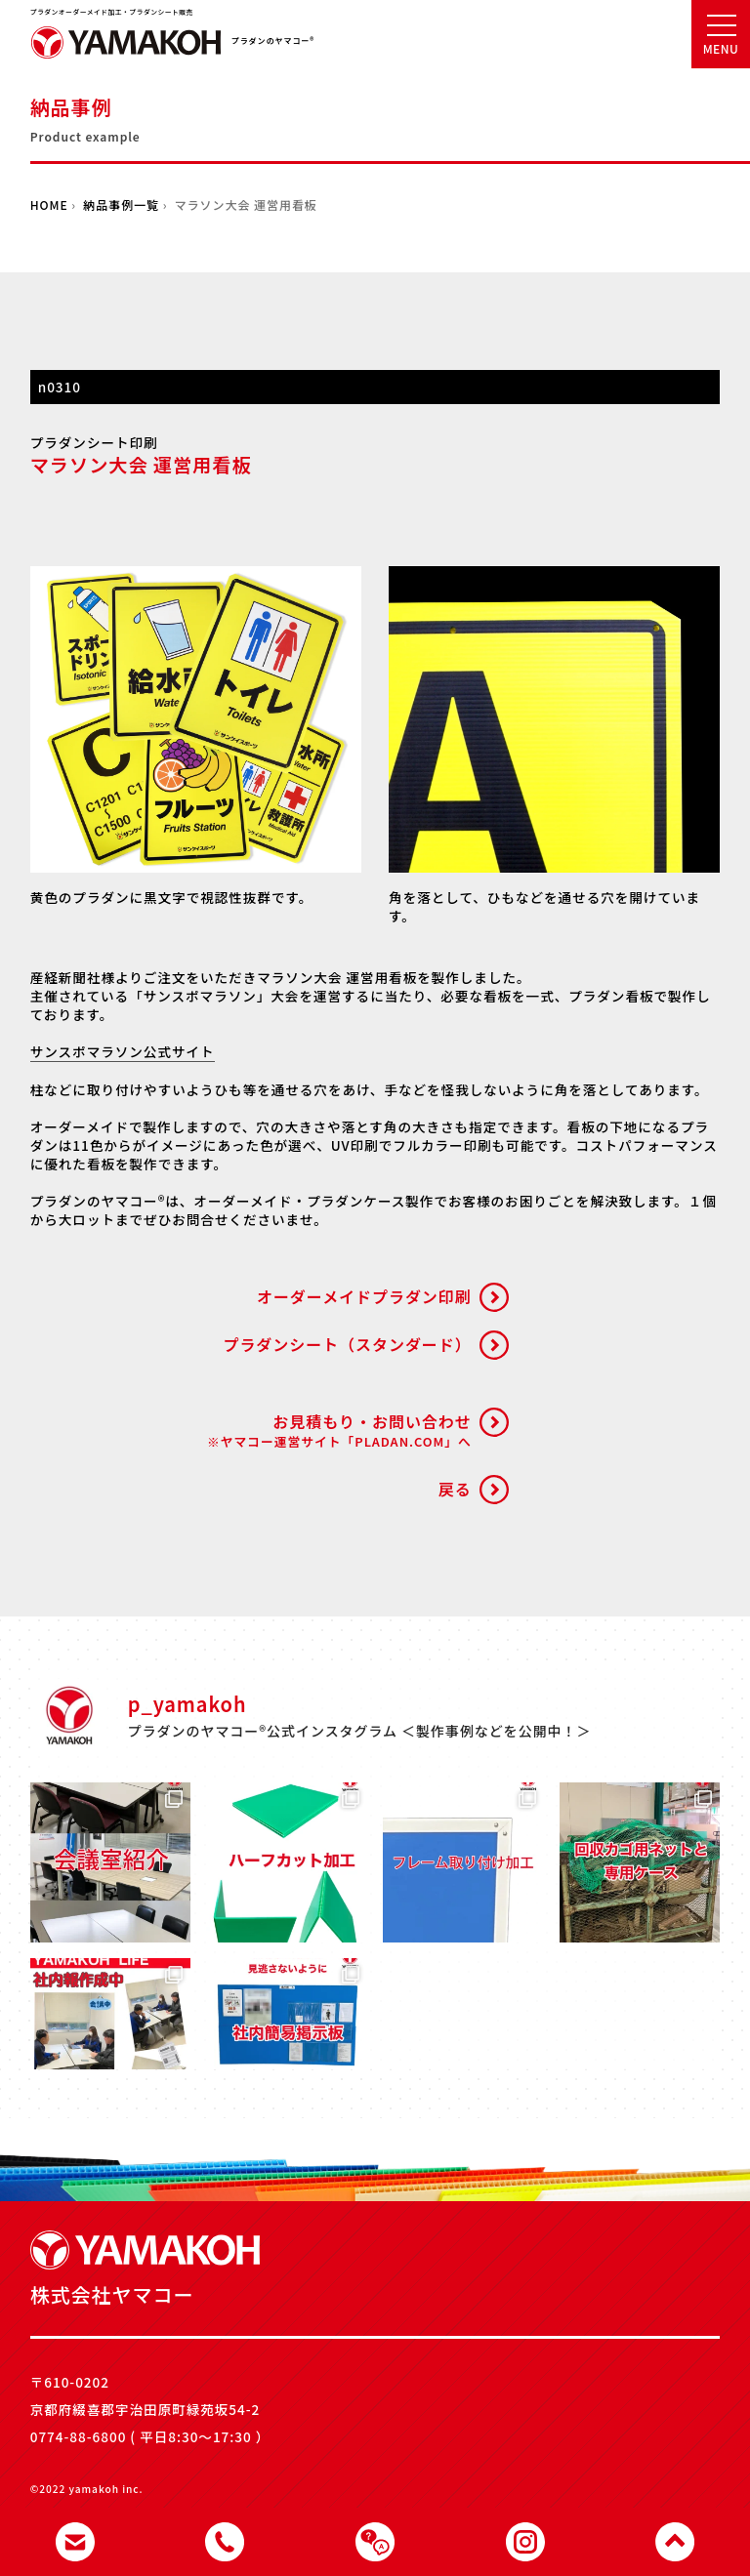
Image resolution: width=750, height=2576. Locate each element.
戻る (455, 1488)
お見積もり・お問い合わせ (339, 1430)
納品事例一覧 (121, 204)
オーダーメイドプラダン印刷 (364, 1296)
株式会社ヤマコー (126, 48)
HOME (49, 204)
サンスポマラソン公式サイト (122, 1052)
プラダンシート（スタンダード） (347, 1344)
